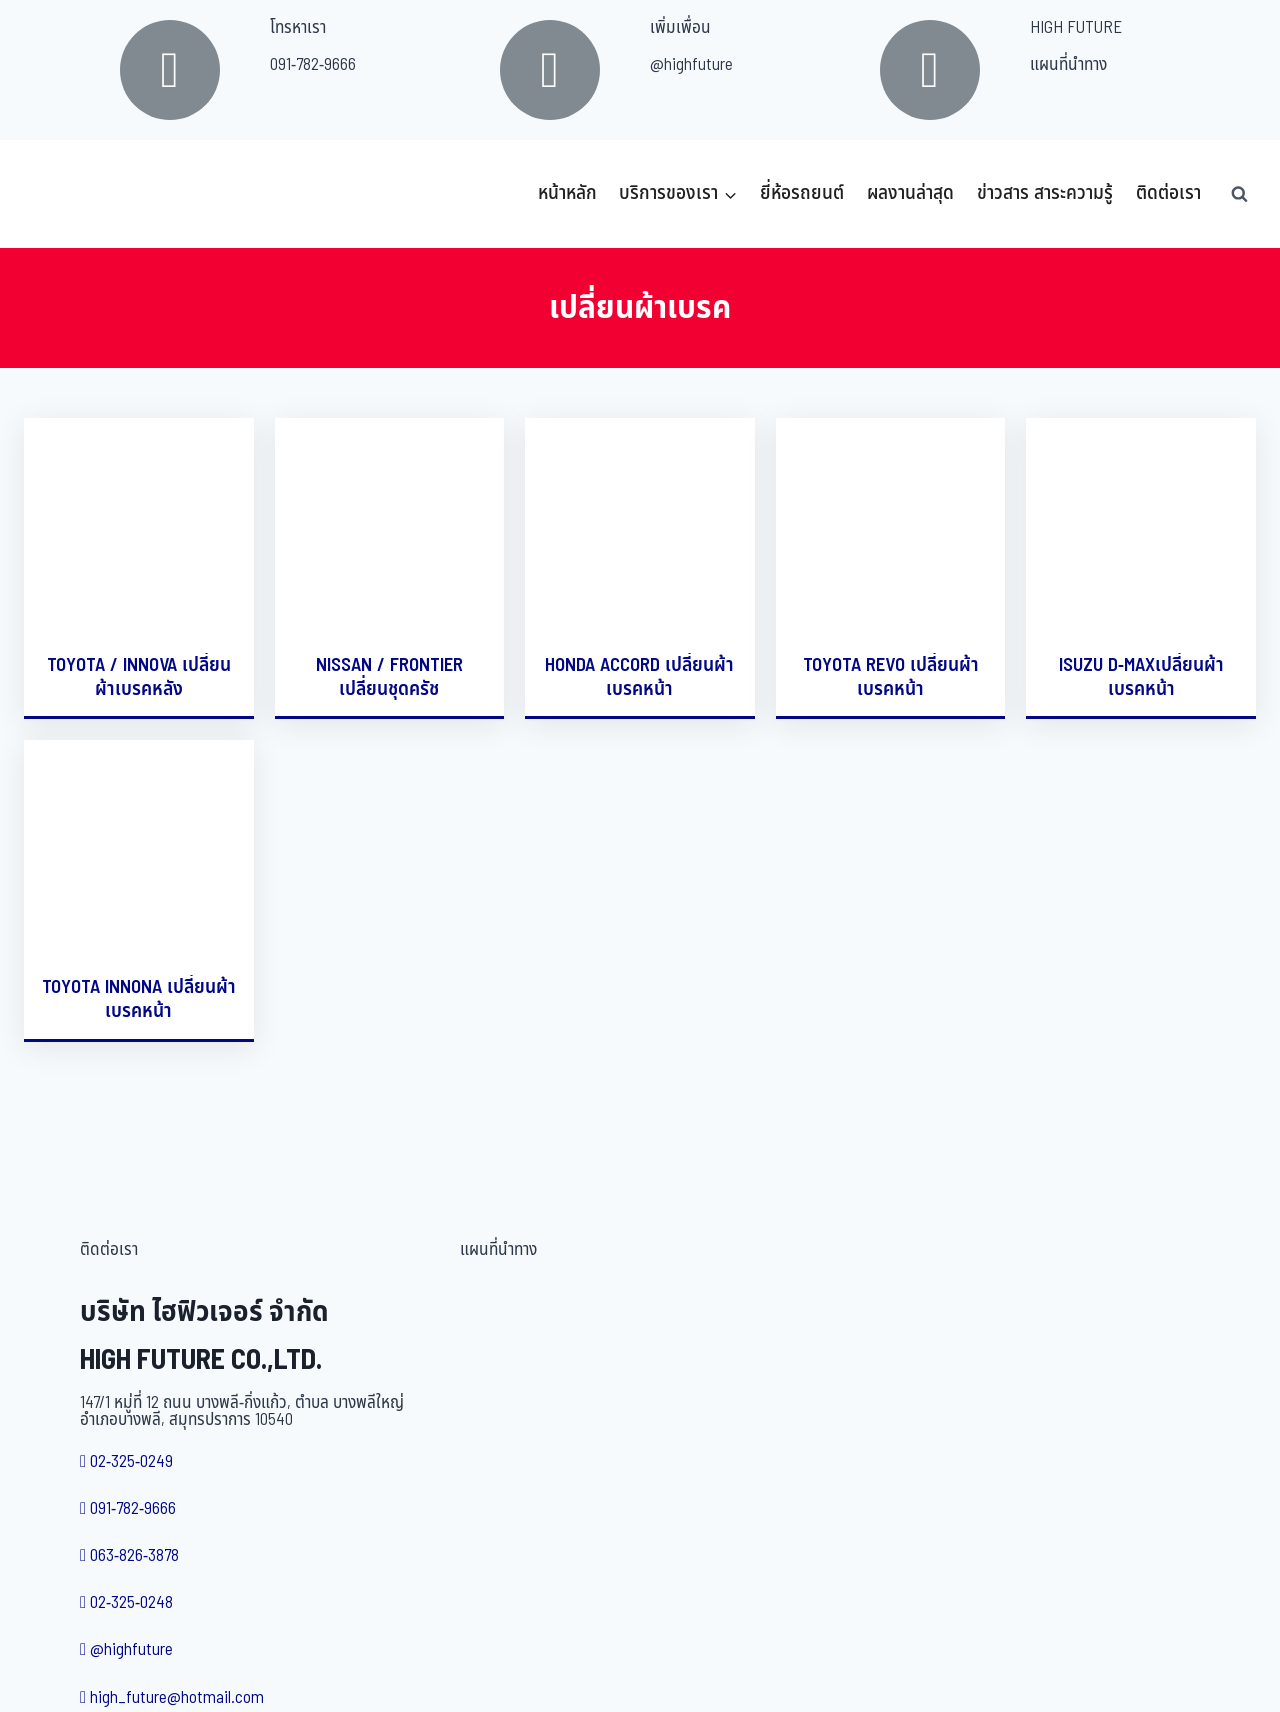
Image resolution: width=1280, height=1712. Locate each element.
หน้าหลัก (567, 193)
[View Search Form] (1239, 194)
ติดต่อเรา (1168, 193)
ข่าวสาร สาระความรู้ (1045, 193)
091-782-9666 (313, 65)
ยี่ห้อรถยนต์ (802, 193)
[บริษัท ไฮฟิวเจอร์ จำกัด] (68, 194)
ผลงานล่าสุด (910, 193)
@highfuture (691, 65)
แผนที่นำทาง (1068, 65)
